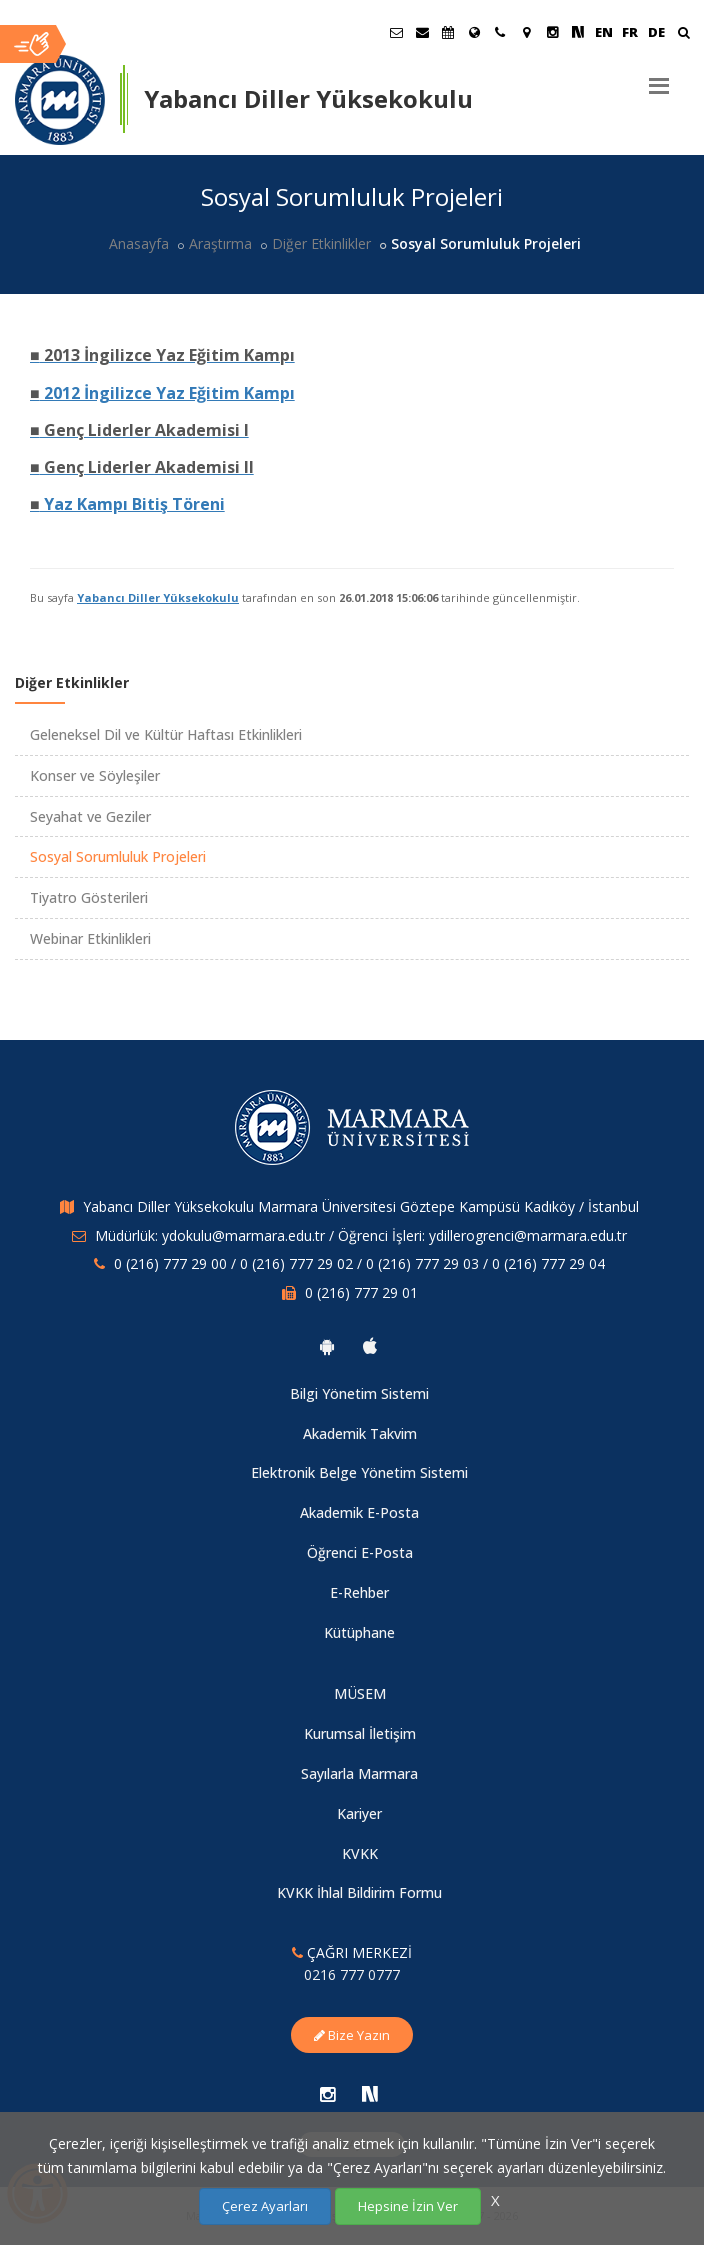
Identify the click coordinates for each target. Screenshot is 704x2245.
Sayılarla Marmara (359, 1773)
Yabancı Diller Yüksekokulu (158, 597)
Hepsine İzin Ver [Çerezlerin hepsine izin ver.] (408, 2206)
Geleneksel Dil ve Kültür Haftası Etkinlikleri (166, 734)
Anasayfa (139, 243)
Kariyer (359, 1813)
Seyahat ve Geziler (90, 816)
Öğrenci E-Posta (360, 1552)
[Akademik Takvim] (448, 32)
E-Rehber (359, 1592)
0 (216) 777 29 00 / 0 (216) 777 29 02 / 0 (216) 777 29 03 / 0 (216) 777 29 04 (359, 1263)
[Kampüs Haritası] (526, 32)
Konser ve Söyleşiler (95, 775)
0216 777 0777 (352, 1974)
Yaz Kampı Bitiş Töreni (127, 504)
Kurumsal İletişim (360, 1733)
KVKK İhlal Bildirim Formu (359, 1892)
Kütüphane (359, 1632)
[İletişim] (500, 32)
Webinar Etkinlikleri (90, 938)
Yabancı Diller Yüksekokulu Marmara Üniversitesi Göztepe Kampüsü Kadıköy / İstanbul (361, 1206)
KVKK (360, 1853)
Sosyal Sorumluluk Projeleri (118, 856)
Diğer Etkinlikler (321, 243)
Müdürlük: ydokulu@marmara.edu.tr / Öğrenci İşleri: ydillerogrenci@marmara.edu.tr (361, 1235)
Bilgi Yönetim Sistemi (359, 1393)
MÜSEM (360, 1693)
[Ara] (683, 34)
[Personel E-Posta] (422, 32)
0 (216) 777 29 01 (361, 1292)
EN (604, 32)
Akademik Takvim (360, 1433)
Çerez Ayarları (265, 2206)
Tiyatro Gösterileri (89, 897)
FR (630, 32)
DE (656, 32)
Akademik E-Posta (359, 1512)
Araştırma (220, 243)
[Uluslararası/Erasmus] (474, 32)
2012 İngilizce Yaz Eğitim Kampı (162, 393)
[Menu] (659, 78)
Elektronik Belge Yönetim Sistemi (359, 1472)
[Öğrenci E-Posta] (396, 32)
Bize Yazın (352, 2035)
